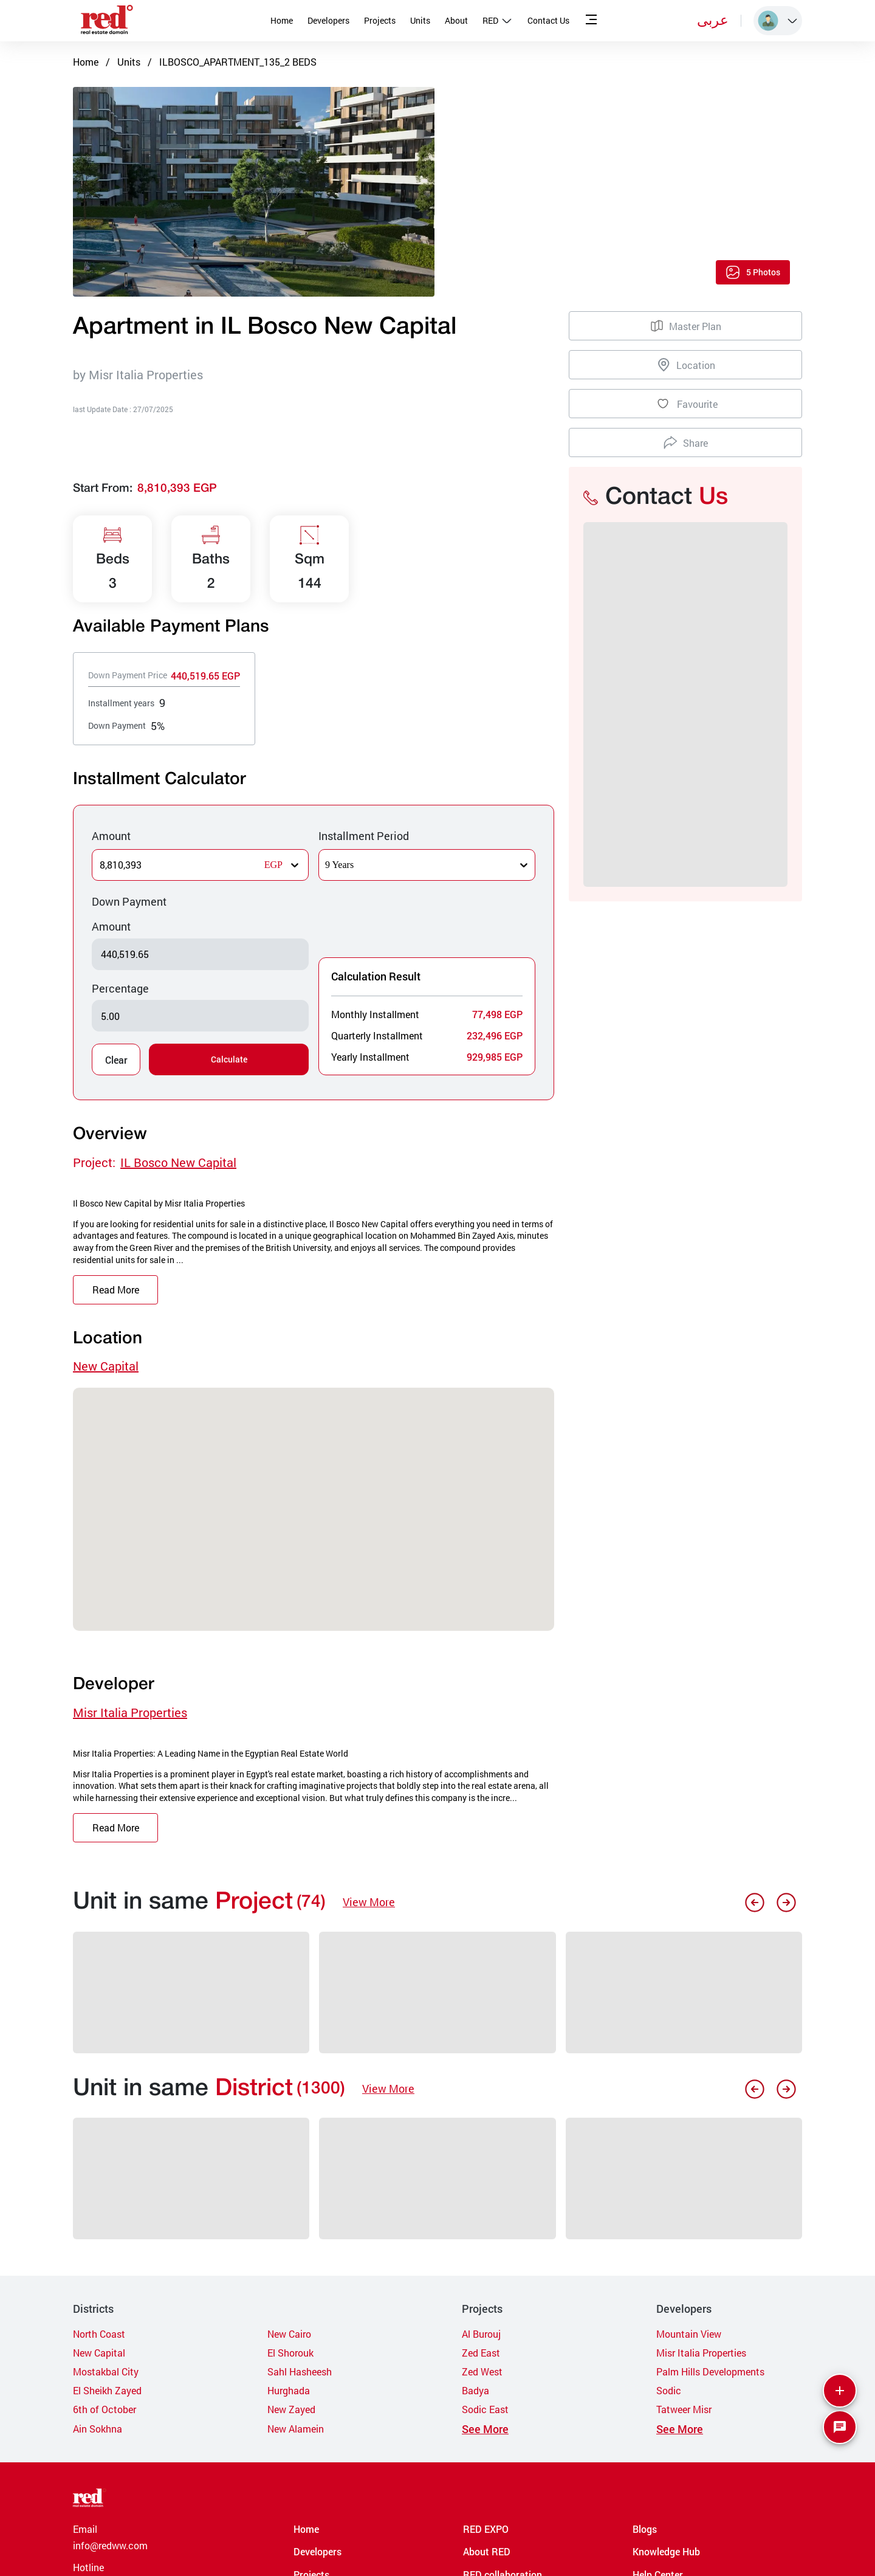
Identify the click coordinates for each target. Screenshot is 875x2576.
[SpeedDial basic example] (840, 2427)
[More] (840, 2391)
